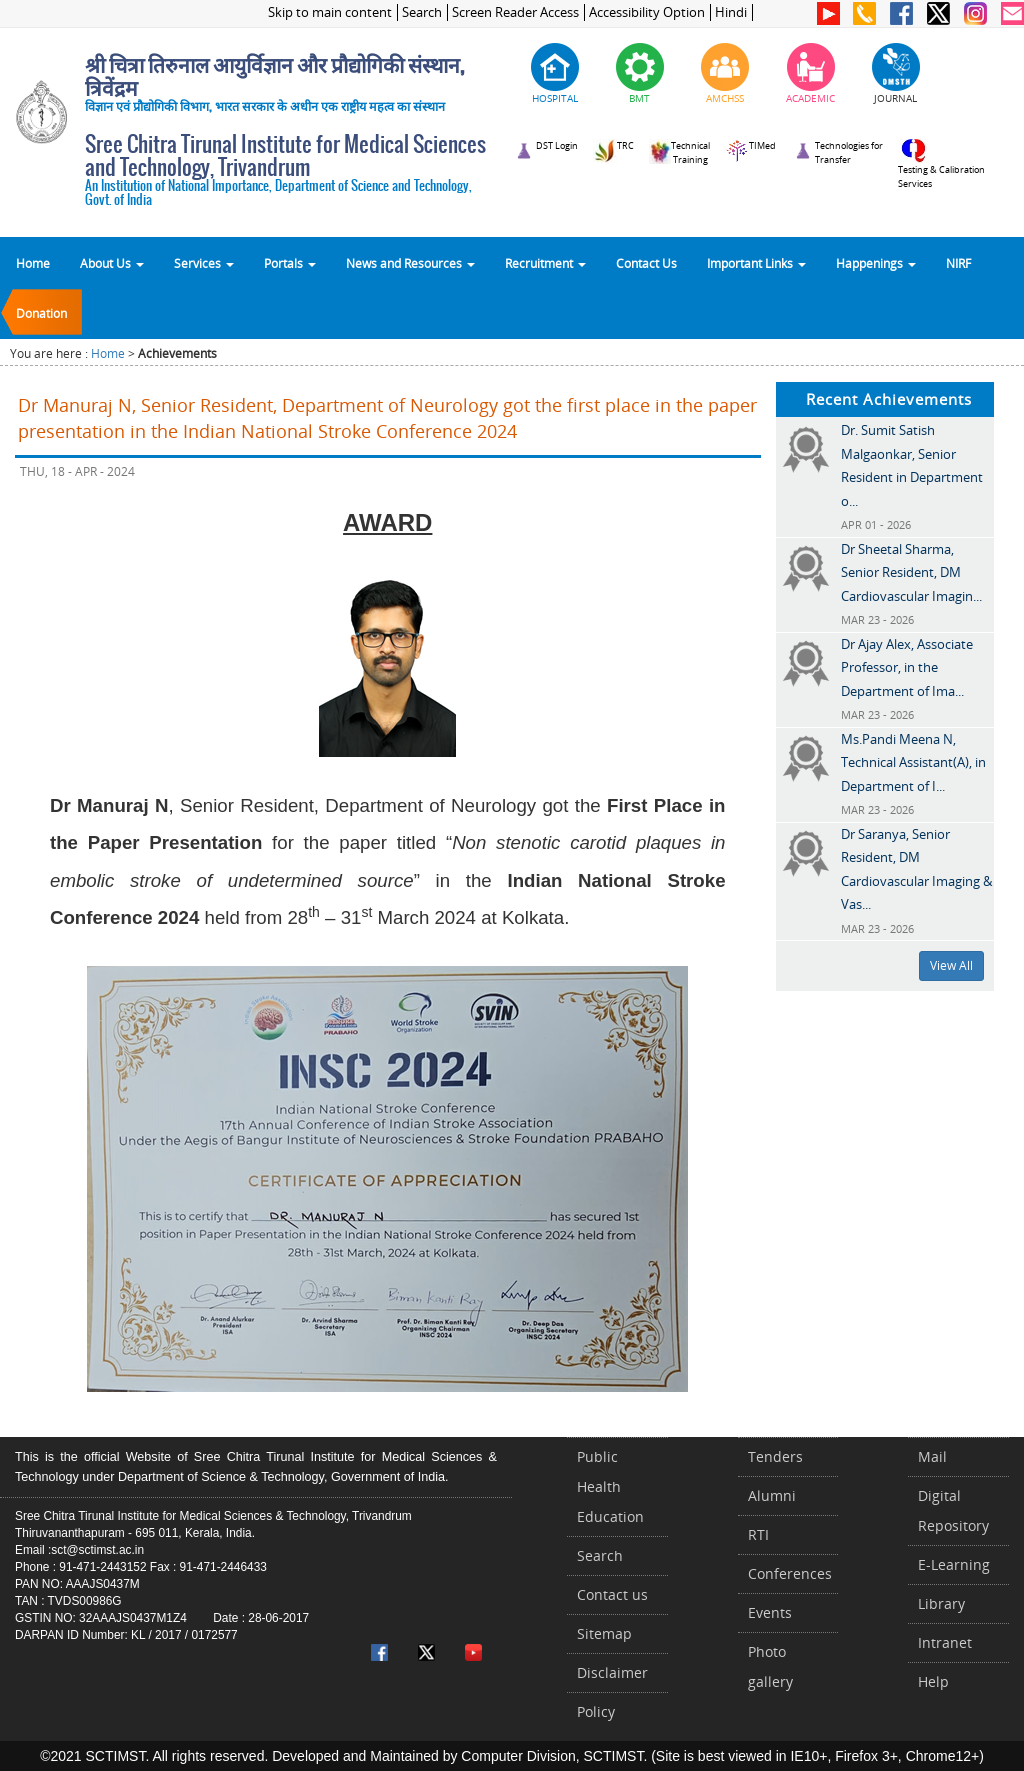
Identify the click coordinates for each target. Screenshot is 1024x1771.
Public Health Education (610, 1486)
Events (770, 1612)
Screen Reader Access (515, 12)
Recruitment (545, 263)
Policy (596, 1711)
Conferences (790, 1573)
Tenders (775, 1456)
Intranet (945, 1642)
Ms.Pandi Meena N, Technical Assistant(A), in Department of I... (913, 762)
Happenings (876, 263)
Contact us (612, 1594)
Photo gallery (770, 1666)
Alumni (772, 1495)
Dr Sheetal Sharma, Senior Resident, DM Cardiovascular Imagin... (911, 572)
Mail (932, 1456)
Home (33, 263)
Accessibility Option (647, 12)
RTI (758, 1534)
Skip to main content (330, 12)
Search (422, 12)
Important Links (756, 263)
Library (941, 1603)
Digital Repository (953, 1510)
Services (204, 263)
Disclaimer (612, 1672)
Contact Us (646, 263)
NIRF (958, 263)
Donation (41, 313)
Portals (290, 263)
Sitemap (604, 1633)
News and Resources (410, 263)
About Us (112, 263)
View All (951, 965)
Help (933, 1681)
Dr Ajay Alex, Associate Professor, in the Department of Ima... (907, 667)
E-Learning (954, 1564)
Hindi (731, 12)
